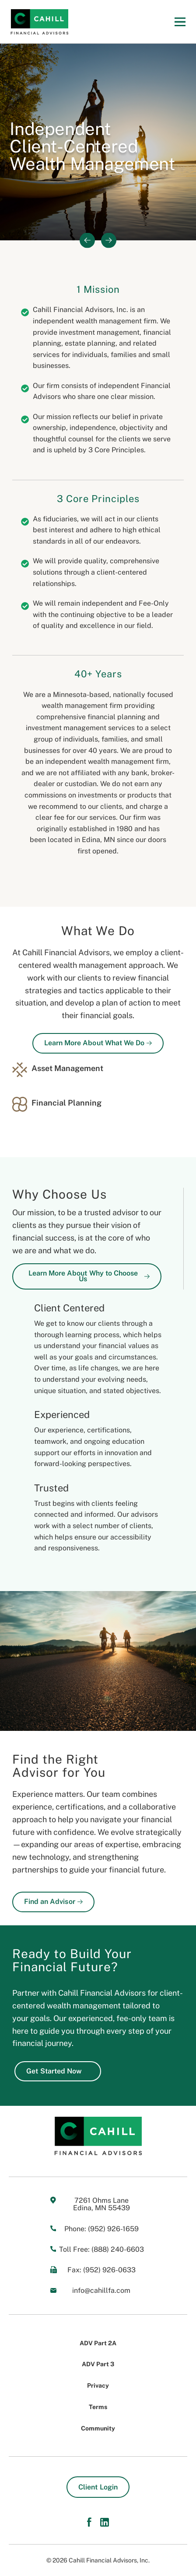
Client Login (97, 2487)
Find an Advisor (53, 1901)
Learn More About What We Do (98, 1043)
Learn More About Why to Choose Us (89, 1276)
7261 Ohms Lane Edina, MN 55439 (101, 2204)
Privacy (98, 2385)
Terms (98, 2406)
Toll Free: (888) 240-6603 (101, 2249)
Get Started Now (57, 2071)
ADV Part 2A (98, 2343)
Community (98, 2428)
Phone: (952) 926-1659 (101, 2229)
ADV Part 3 (98, 2364)
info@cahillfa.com (101, 2290)
